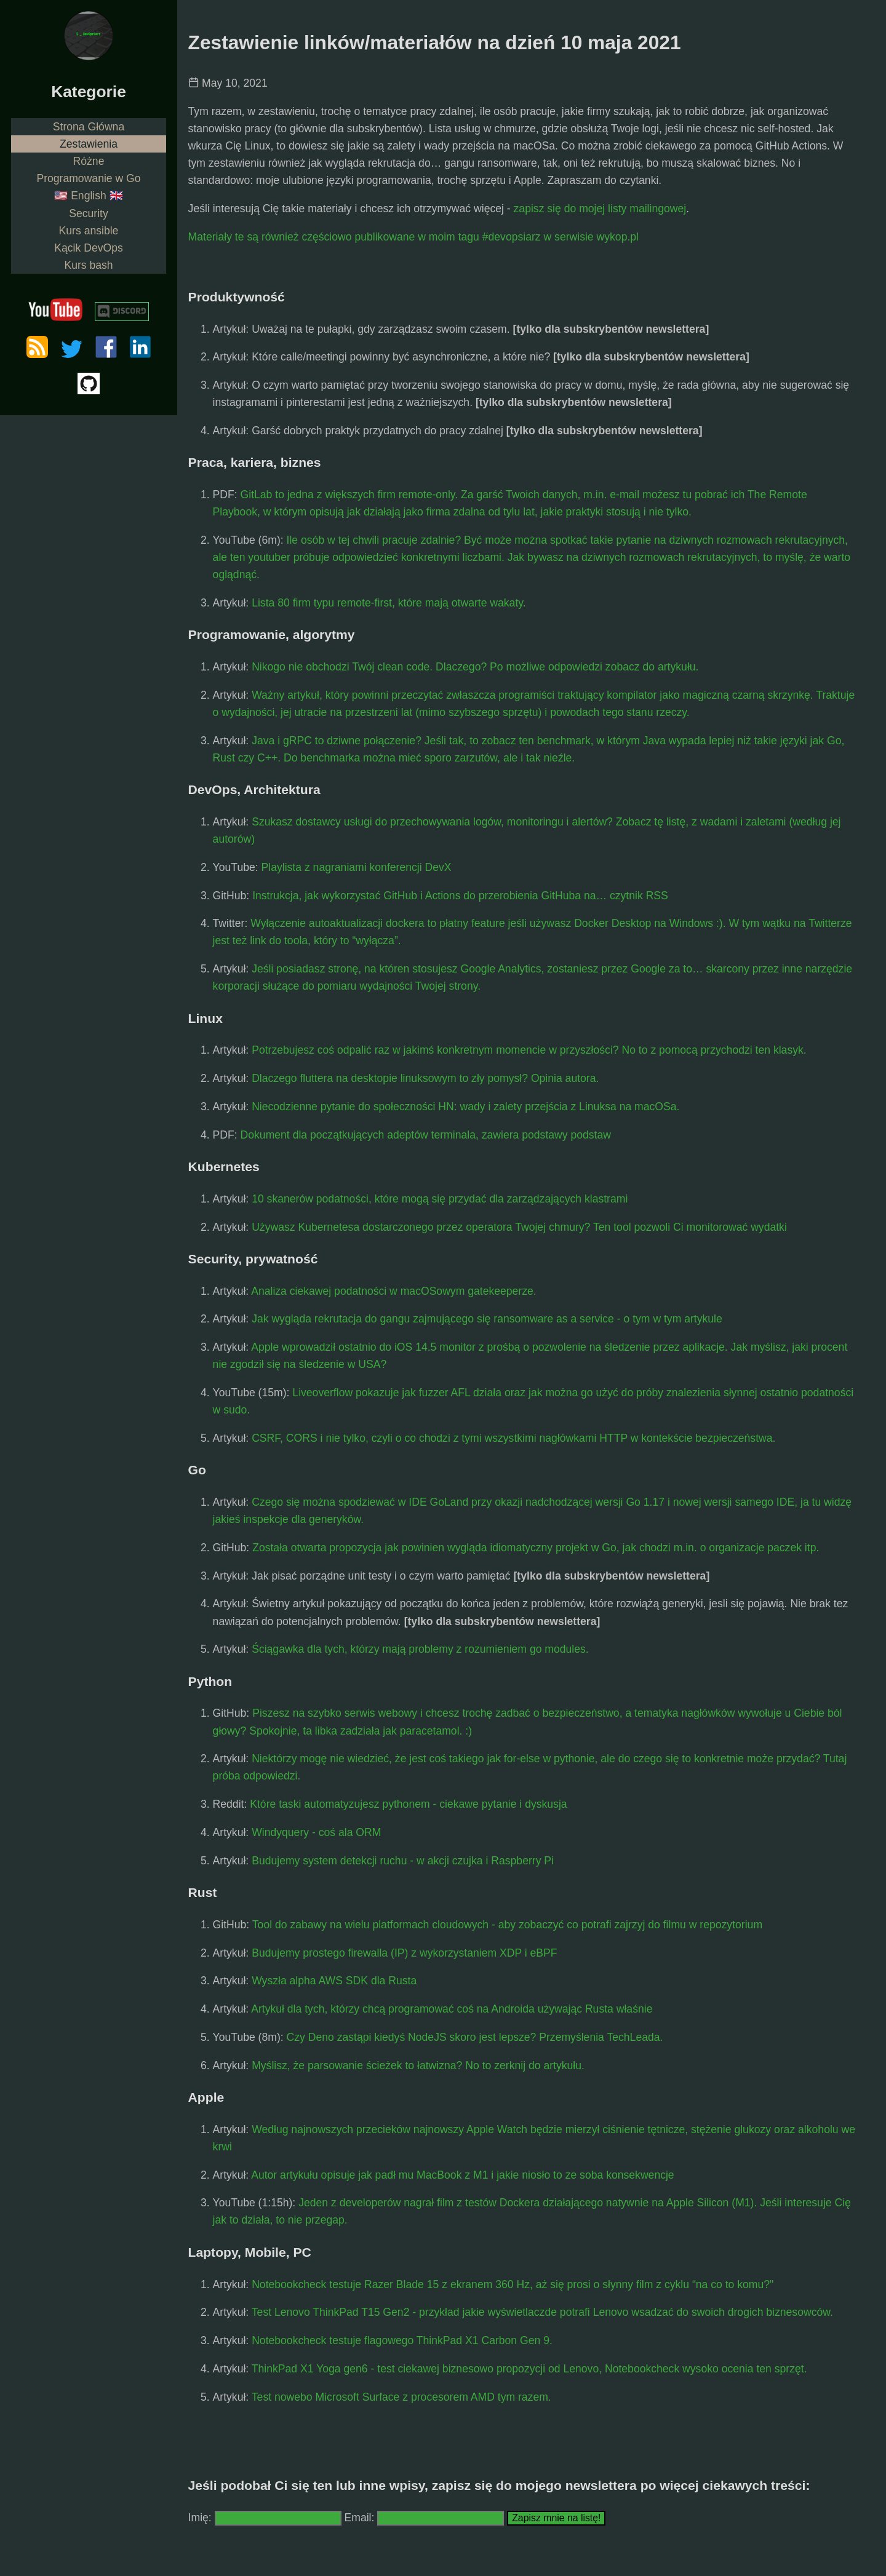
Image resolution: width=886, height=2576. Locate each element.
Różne (89, 161)
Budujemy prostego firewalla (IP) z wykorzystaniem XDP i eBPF (404, 1953)
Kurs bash (88, 265)
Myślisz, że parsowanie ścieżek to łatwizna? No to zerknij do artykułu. (418, 2065)
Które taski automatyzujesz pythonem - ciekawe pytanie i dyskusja (408, 1804)
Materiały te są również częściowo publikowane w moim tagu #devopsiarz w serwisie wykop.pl (413, 237)
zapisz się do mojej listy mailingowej (600, 208)
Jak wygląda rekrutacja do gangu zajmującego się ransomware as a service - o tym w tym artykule (487, 1319)
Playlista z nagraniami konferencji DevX (356, 867)
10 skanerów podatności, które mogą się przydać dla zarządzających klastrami (440, 1199)
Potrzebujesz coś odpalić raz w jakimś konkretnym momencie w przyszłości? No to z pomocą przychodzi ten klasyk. (529, 1050)
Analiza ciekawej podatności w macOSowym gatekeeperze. (394, 1291)
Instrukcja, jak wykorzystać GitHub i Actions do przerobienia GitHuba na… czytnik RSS (460, 895)
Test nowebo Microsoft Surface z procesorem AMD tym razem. (401, 2397)
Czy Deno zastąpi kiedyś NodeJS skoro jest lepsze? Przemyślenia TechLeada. (475, 2037)
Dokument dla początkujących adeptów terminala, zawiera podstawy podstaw (426, 1135)
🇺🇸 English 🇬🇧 (88, 195)
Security (88, 213)
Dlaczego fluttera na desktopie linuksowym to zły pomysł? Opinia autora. (425, 1078)
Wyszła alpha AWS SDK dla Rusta (334, 1980)
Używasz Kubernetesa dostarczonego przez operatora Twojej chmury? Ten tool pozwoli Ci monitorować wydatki (519, 1227)
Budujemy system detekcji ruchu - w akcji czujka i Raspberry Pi (403, 1860)
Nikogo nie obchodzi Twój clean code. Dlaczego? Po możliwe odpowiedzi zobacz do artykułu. (475, 667)
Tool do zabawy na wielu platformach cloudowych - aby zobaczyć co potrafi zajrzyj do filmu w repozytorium (507, 1924)
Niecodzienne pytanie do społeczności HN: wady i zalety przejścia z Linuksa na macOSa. (465, 1106)
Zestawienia (89, 144)
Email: (361, 2517)
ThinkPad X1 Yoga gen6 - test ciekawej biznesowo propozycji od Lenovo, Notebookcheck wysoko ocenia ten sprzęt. (529, 2369)
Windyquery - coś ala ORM (316, 1832)
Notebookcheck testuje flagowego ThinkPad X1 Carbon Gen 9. (402, 2340)
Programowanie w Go (88, 178)
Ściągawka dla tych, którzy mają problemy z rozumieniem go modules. (420, 1649)
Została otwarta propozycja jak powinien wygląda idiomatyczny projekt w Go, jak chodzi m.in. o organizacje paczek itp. (535, 1547)
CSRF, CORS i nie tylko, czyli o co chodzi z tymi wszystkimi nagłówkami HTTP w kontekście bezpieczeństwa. (513, 1438)
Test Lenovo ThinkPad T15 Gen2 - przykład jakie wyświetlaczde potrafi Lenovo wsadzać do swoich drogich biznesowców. (542, 2312)
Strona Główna (88, 127)
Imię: (200, 2517)
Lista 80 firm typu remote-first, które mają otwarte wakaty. (389, 603)
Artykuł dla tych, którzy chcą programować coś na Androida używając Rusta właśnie (451, 2009)
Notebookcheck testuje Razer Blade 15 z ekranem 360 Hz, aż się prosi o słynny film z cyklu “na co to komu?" (512, 2284)
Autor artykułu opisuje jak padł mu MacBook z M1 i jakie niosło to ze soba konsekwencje (462, 2175)
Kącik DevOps (88, 248)
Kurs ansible (89, 231)
